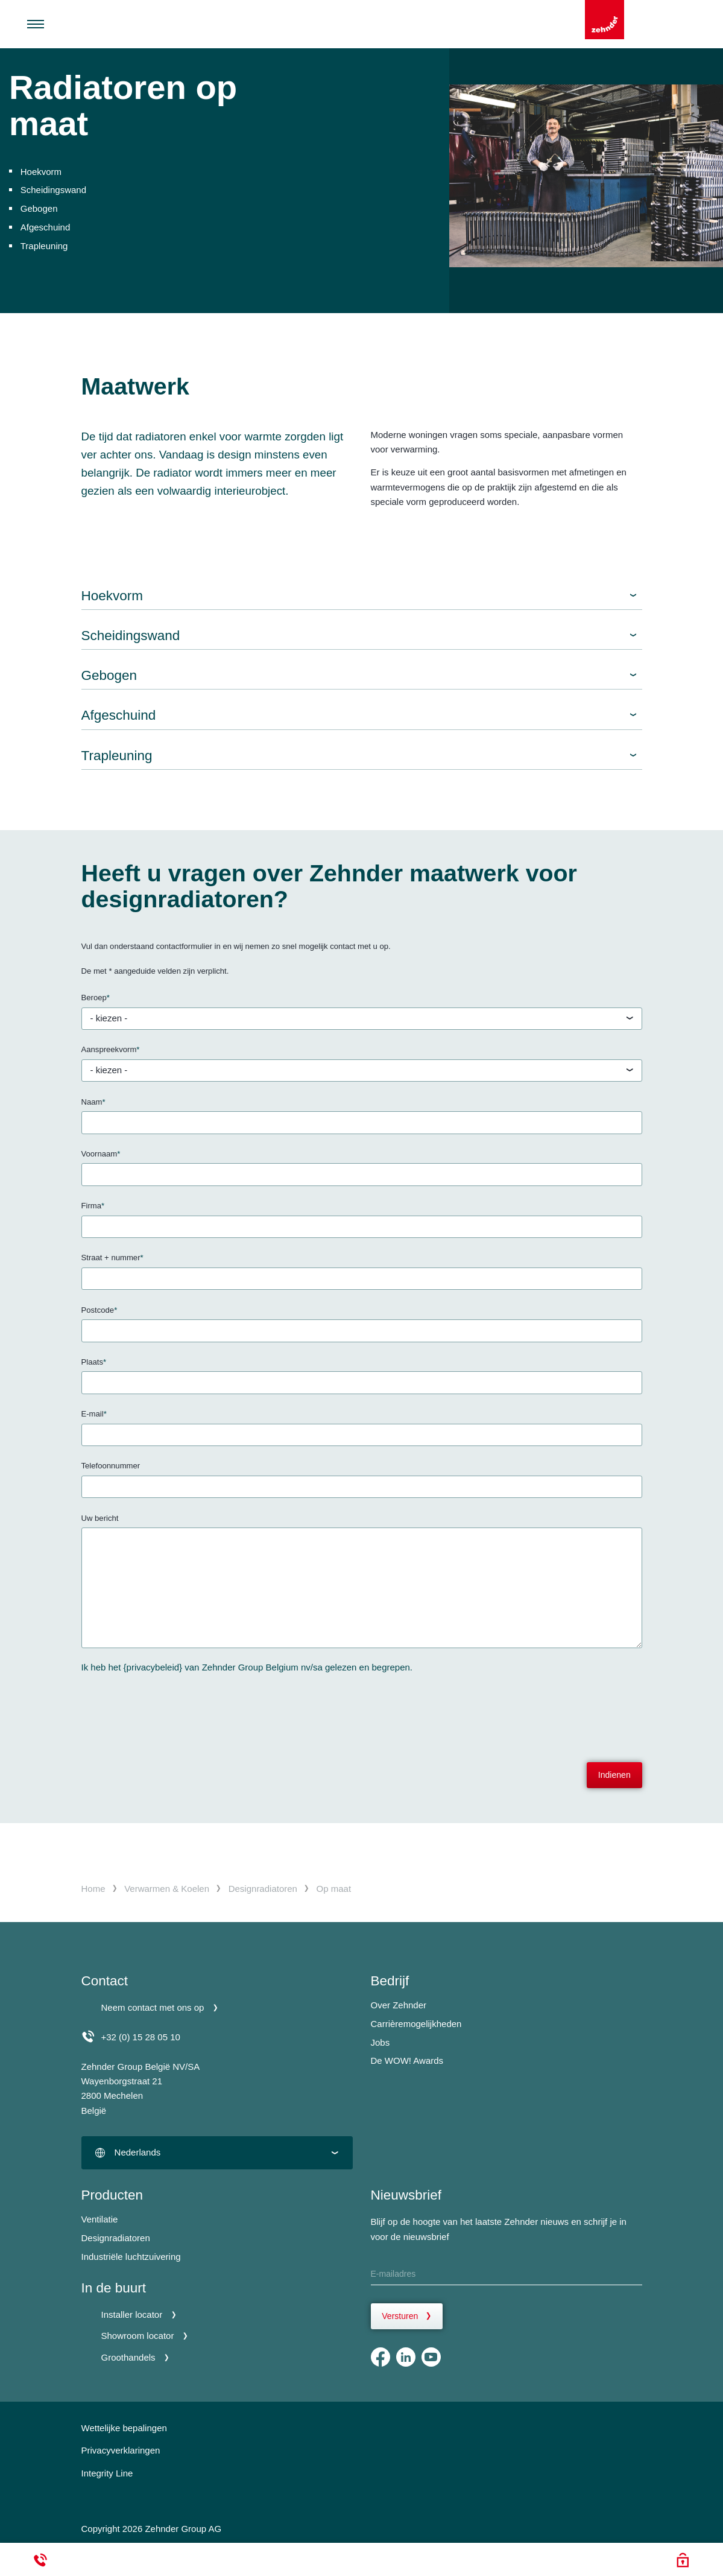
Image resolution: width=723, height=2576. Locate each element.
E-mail (94, 1414)
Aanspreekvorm (110, 1050)
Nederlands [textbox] (138, 2152)
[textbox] (362, 1019)
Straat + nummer (112, 1258)
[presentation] (173, 1710)
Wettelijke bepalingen (124, 2428)
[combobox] (361, 1018)
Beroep (95, 998)
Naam (93, 1102)
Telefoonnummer (110, 1465)
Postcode (99, 1310)
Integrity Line (107, 2473)
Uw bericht (100, 1518)
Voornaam (101, 1154)
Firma (93, 1206)
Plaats (94, 1362)
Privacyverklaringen (120, 2450)
